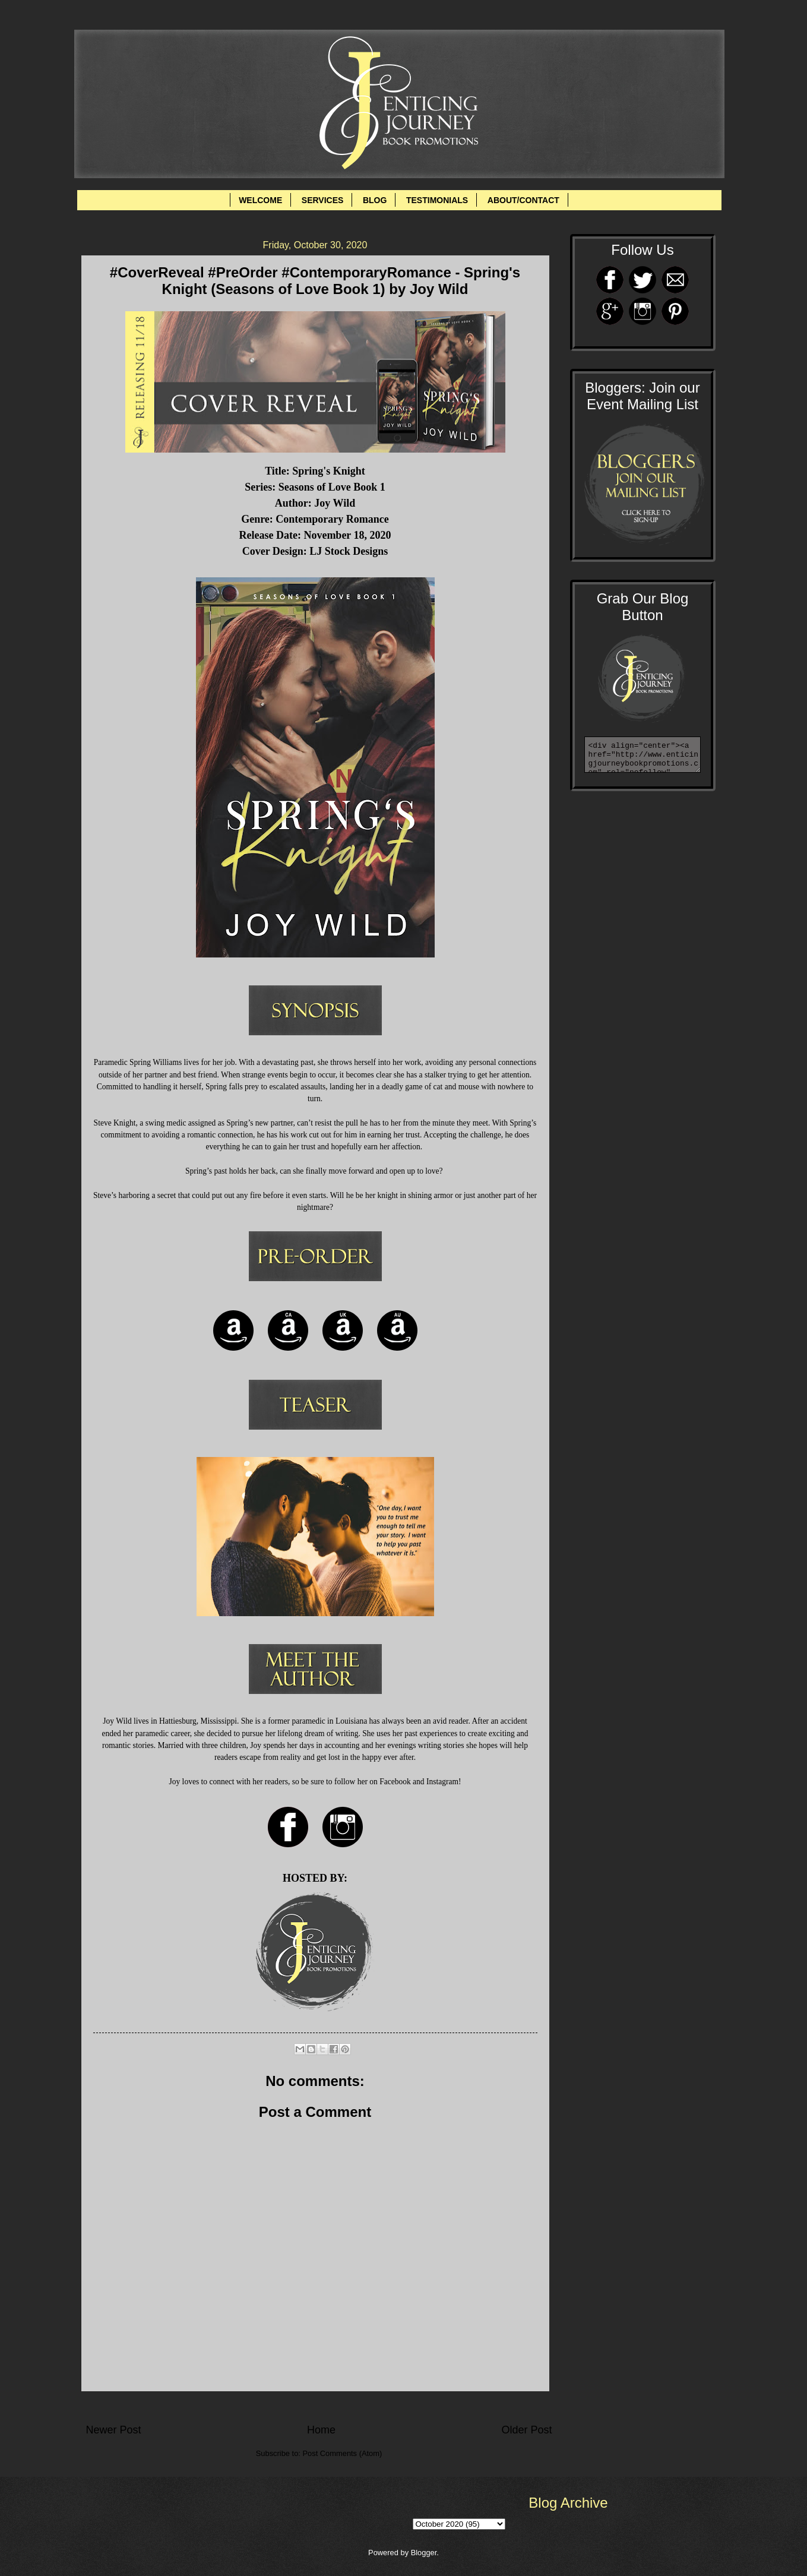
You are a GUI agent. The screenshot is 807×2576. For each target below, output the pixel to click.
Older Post (526, 2430)
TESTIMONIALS (437, 200)
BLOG (375, 200)
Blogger (424, 2552)
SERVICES (323, 200)
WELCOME (260, 200)
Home (321, 2430)
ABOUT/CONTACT (523, 200)
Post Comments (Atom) (342, 2453)
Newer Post (113, 2430)
